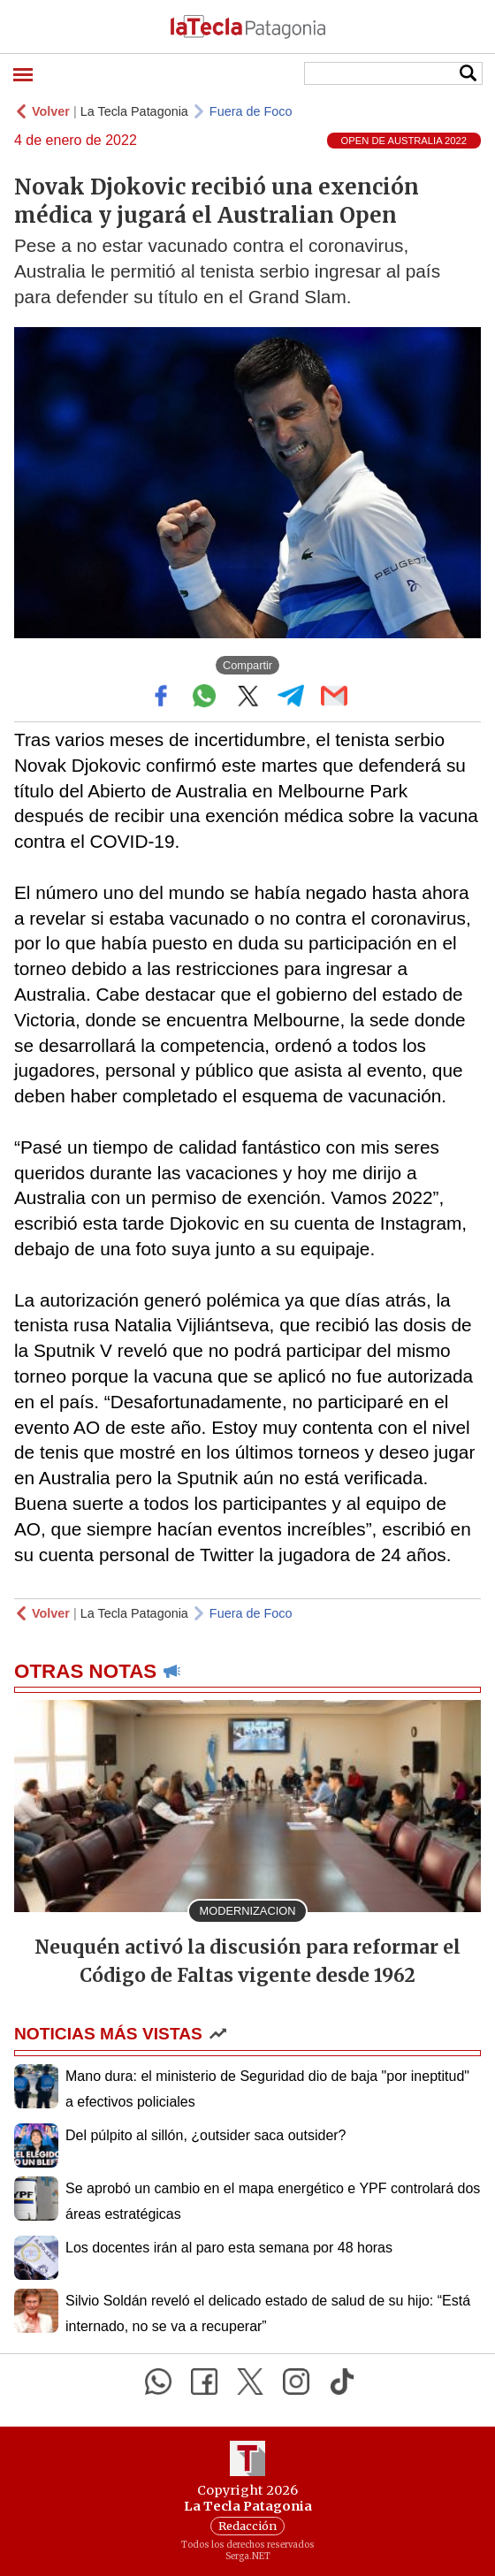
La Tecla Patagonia (134, 111)
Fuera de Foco (251, 111)
